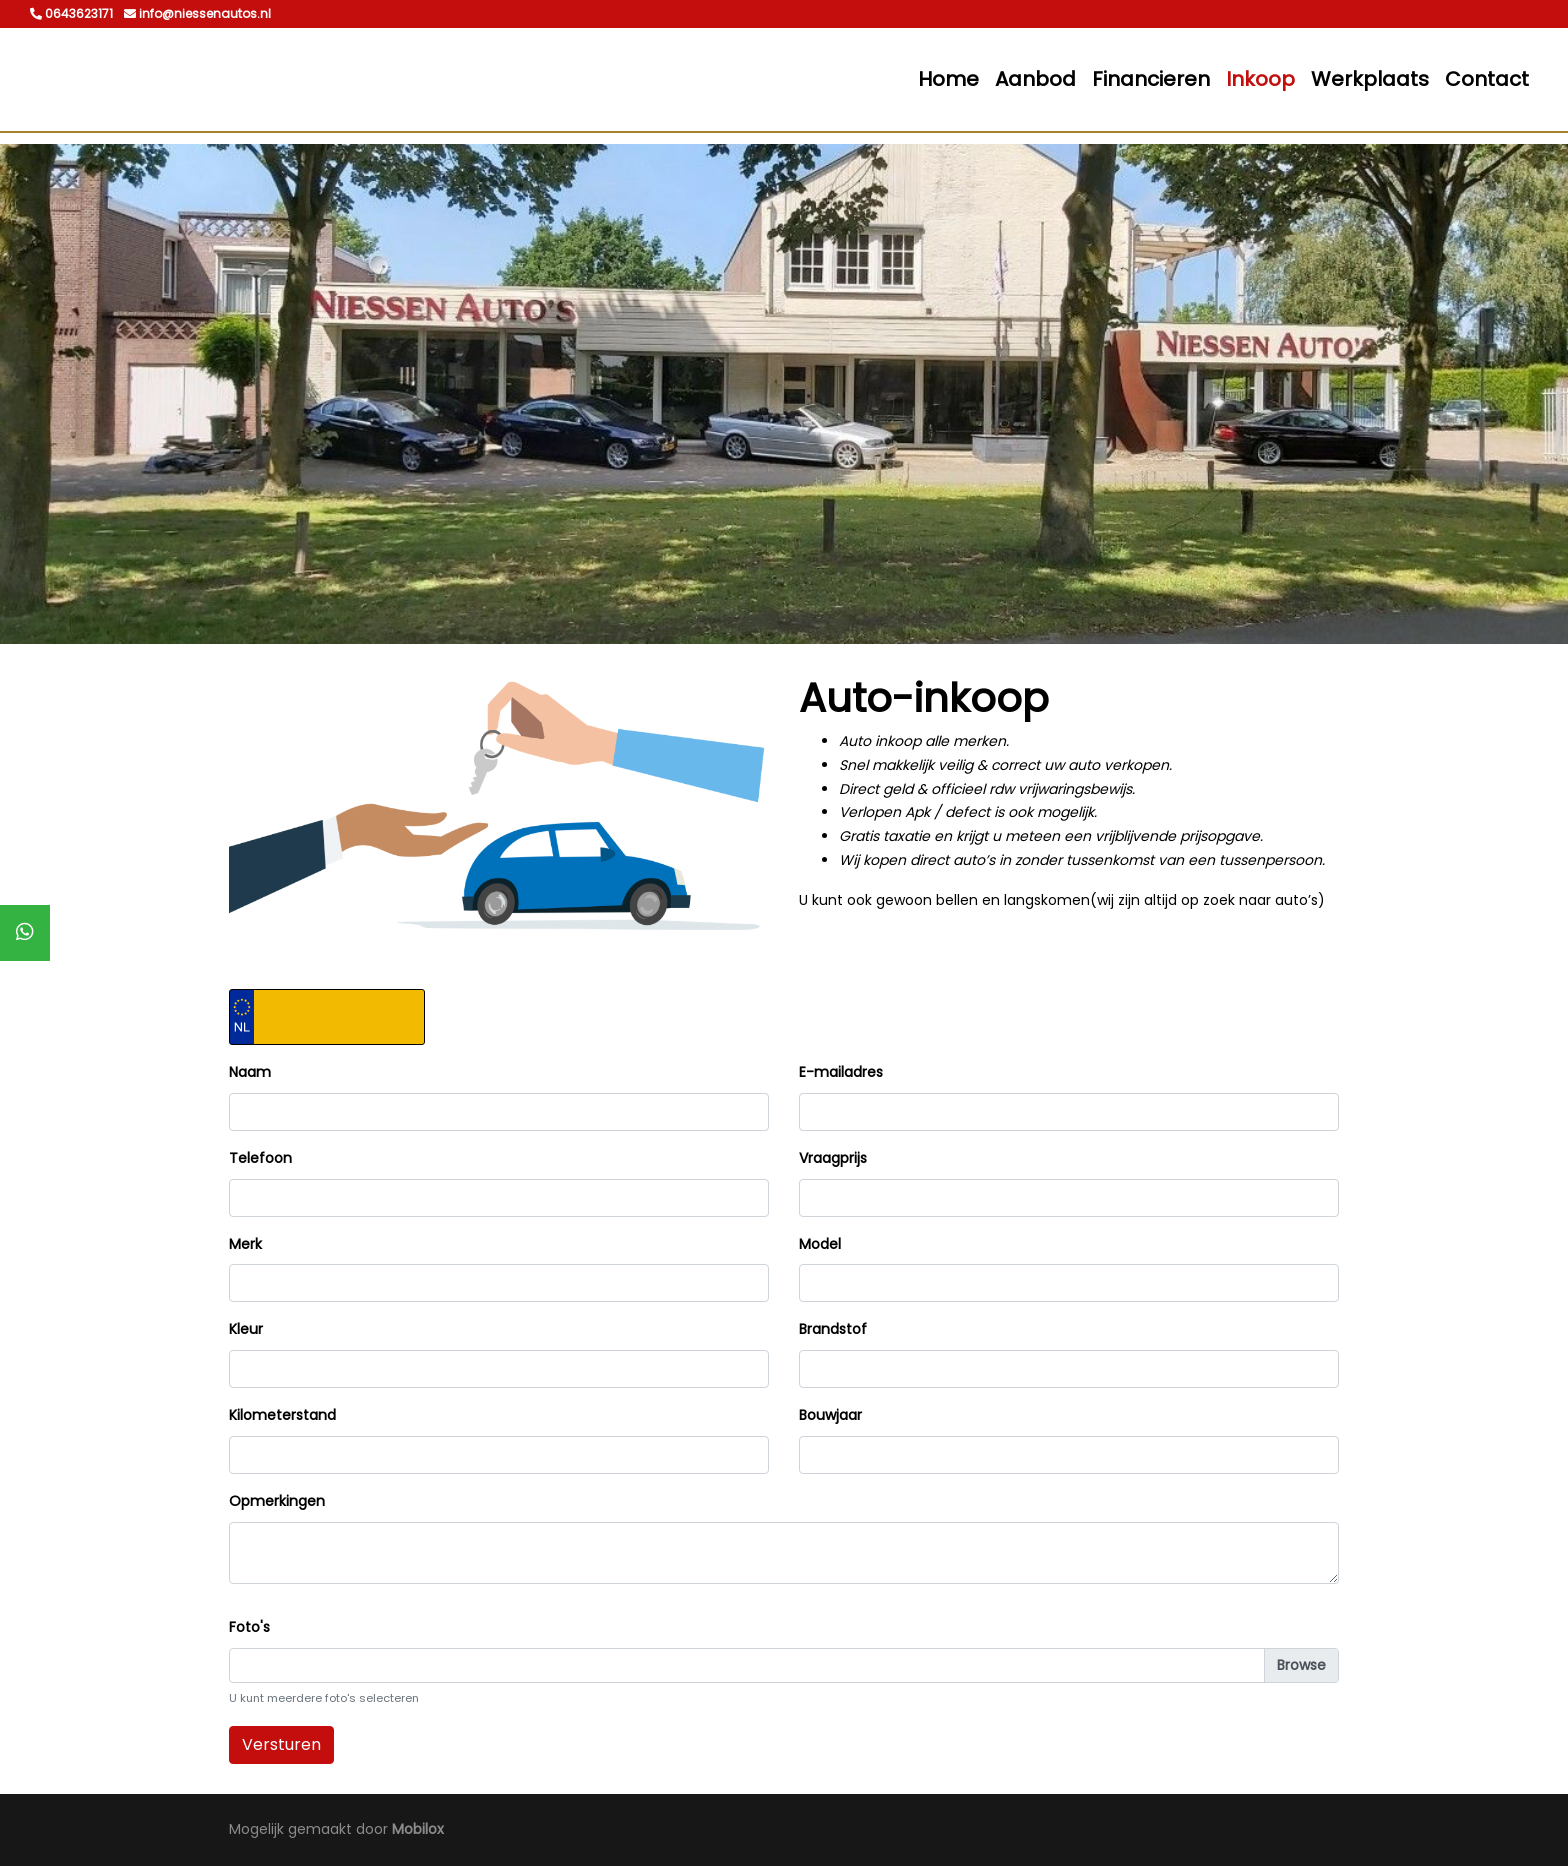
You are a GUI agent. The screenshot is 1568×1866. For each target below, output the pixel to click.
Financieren (1151, 79)
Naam (250, 1072)
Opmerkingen (277, 1501)
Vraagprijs (833, 1158)
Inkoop (1260, 79)
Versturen (281, 1744)
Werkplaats (1370, 79)
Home (948, 79)
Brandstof (833, 1329)
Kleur (246, 1329)
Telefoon (260, 1158)
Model (820, 1244)
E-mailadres (841, 1072)
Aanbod (1035, 79)
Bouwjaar (830, 1415)
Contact (1487, 79)
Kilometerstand (282, 1415)
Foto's (249, 1627)
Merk (245, 1244)
